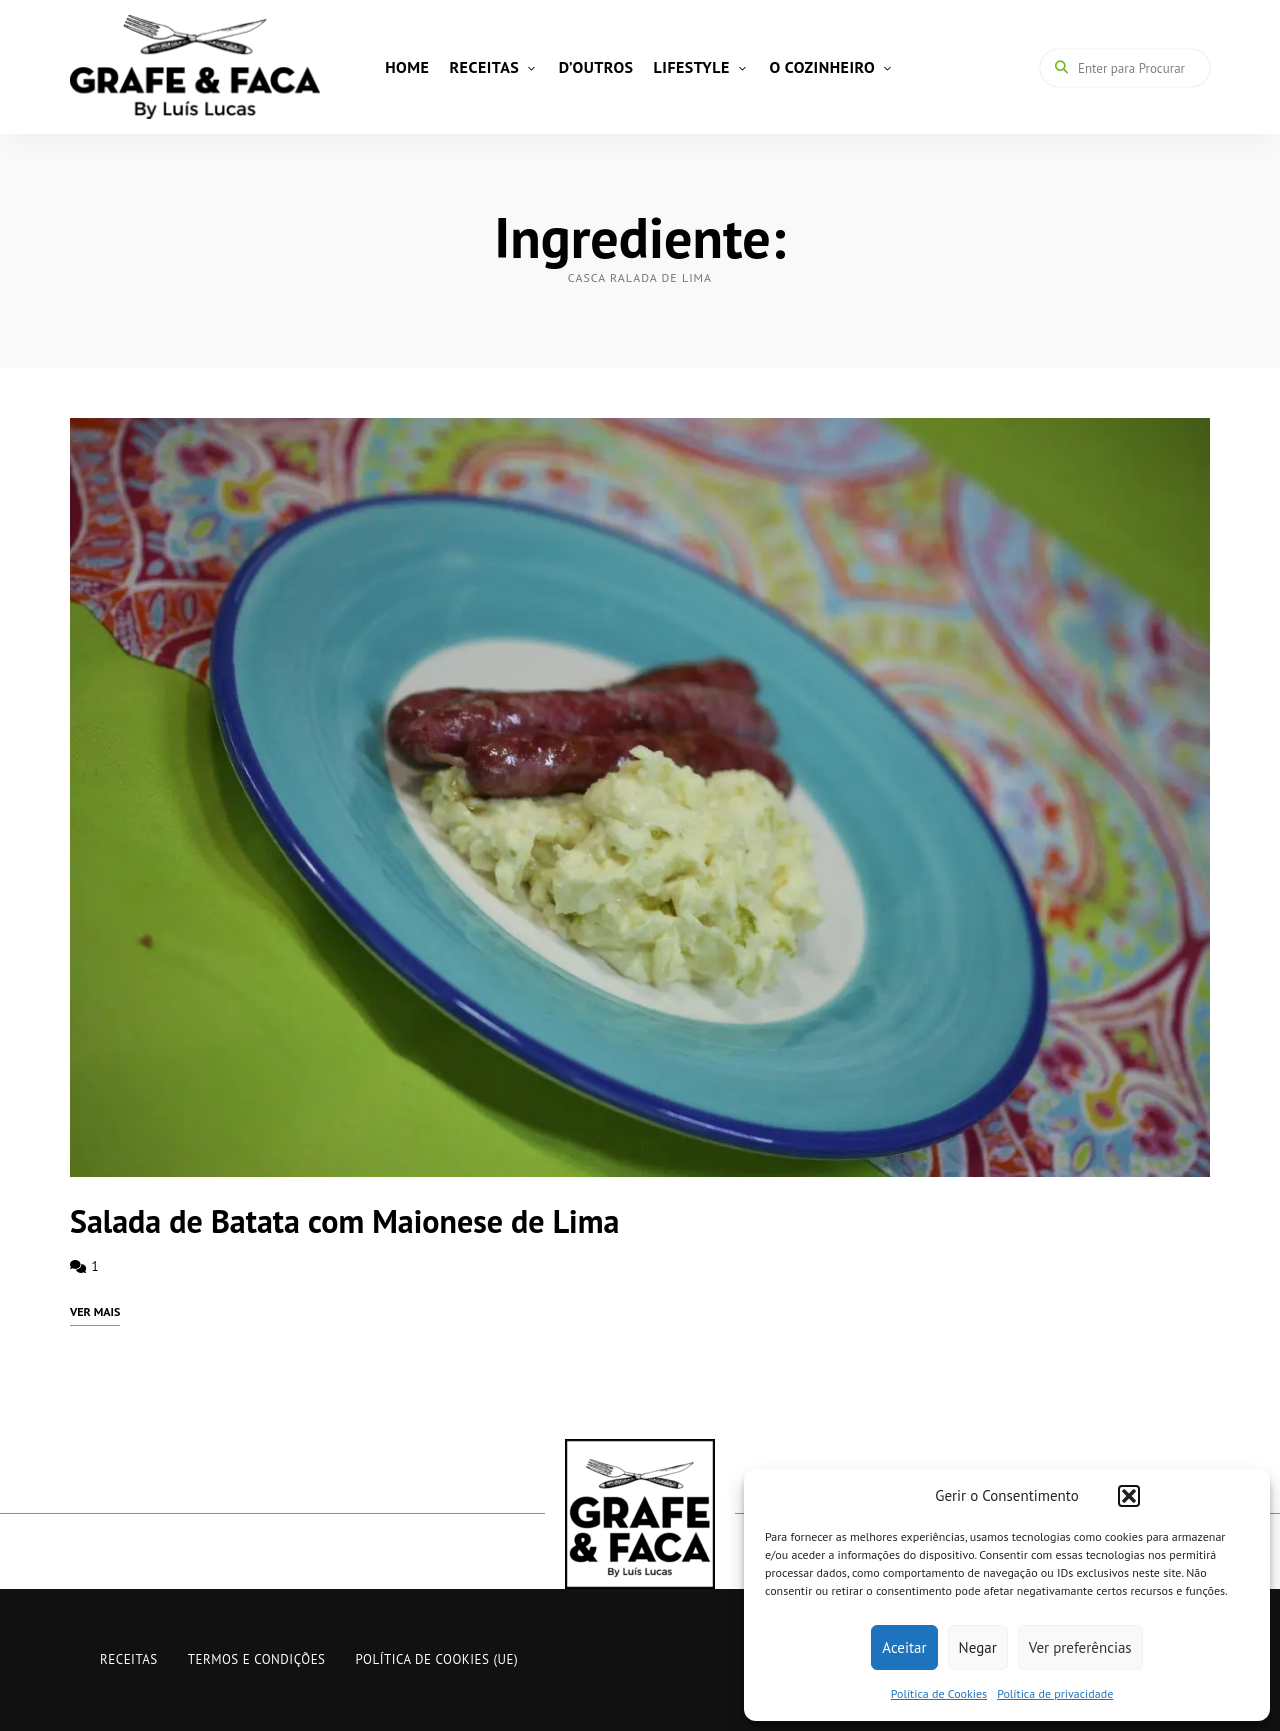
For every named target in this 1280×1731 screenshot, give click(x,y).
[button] (1129, 1496)
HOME (407, 67)
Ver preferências (1080, 1647)
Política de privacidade (1055, 1693)
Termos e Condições (257, 1659)
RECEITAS (484, 67)
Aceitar (904, 1647)
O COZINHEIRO (822, 67)
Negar (978, 1647)
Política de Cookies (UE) (437, 1659)
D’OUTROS (596, 67)
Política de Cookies (939, 1693)
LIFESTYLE (692, 67)
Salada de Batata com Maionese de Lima (344, 1221)
